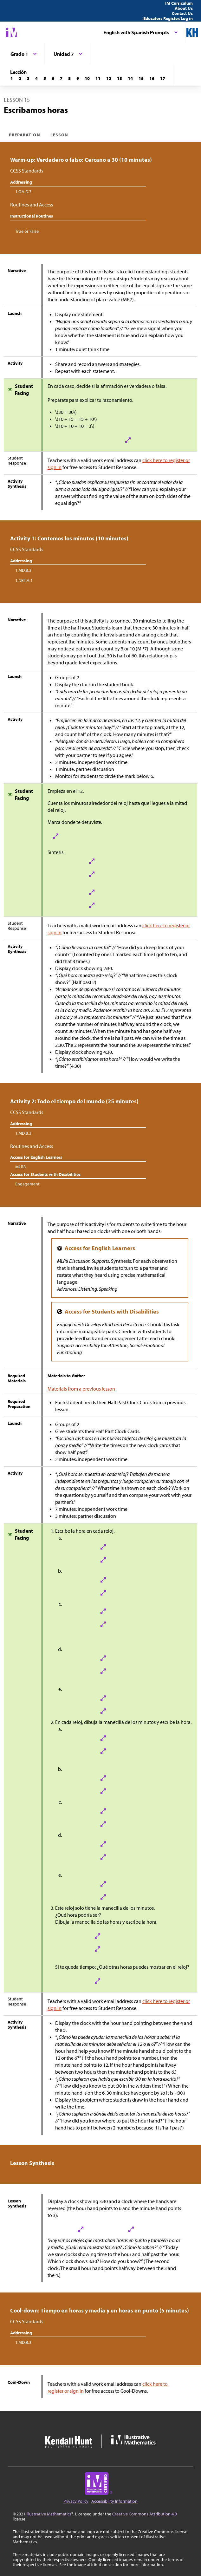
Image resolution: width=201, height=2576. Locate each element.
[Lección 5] (45, 78)
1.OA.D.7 (23, 191)
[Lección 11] (98, 78)
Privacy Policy (75, 2501)
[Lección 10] (87, 78)
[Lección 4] (36, 78)
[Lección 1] (12, 78)
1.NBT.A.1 (24, 580)
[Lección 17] (162, 78)
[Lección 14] (130, 78)
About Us (184, 8)
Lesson (59, 135)
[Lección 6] (53, 78)
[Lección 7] (61, 78)
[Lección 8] (69, 78)
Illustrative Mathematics (48, 2514)
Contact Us (182, 13)
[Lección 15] (141, 78)
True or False (27, 231)
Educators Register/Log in (168, 18)
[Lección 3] (28, 78)
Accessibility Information (114, 2501)
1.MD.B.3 (23, 570)
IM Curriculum (179, 3)
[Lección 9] (78, 78)
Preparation (24, 135)
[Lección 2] (20, 78)
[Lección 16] (151, 78)
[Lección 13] (119, 78)
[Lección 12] (108, 78)
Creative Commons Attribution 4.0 (144, 2514)
